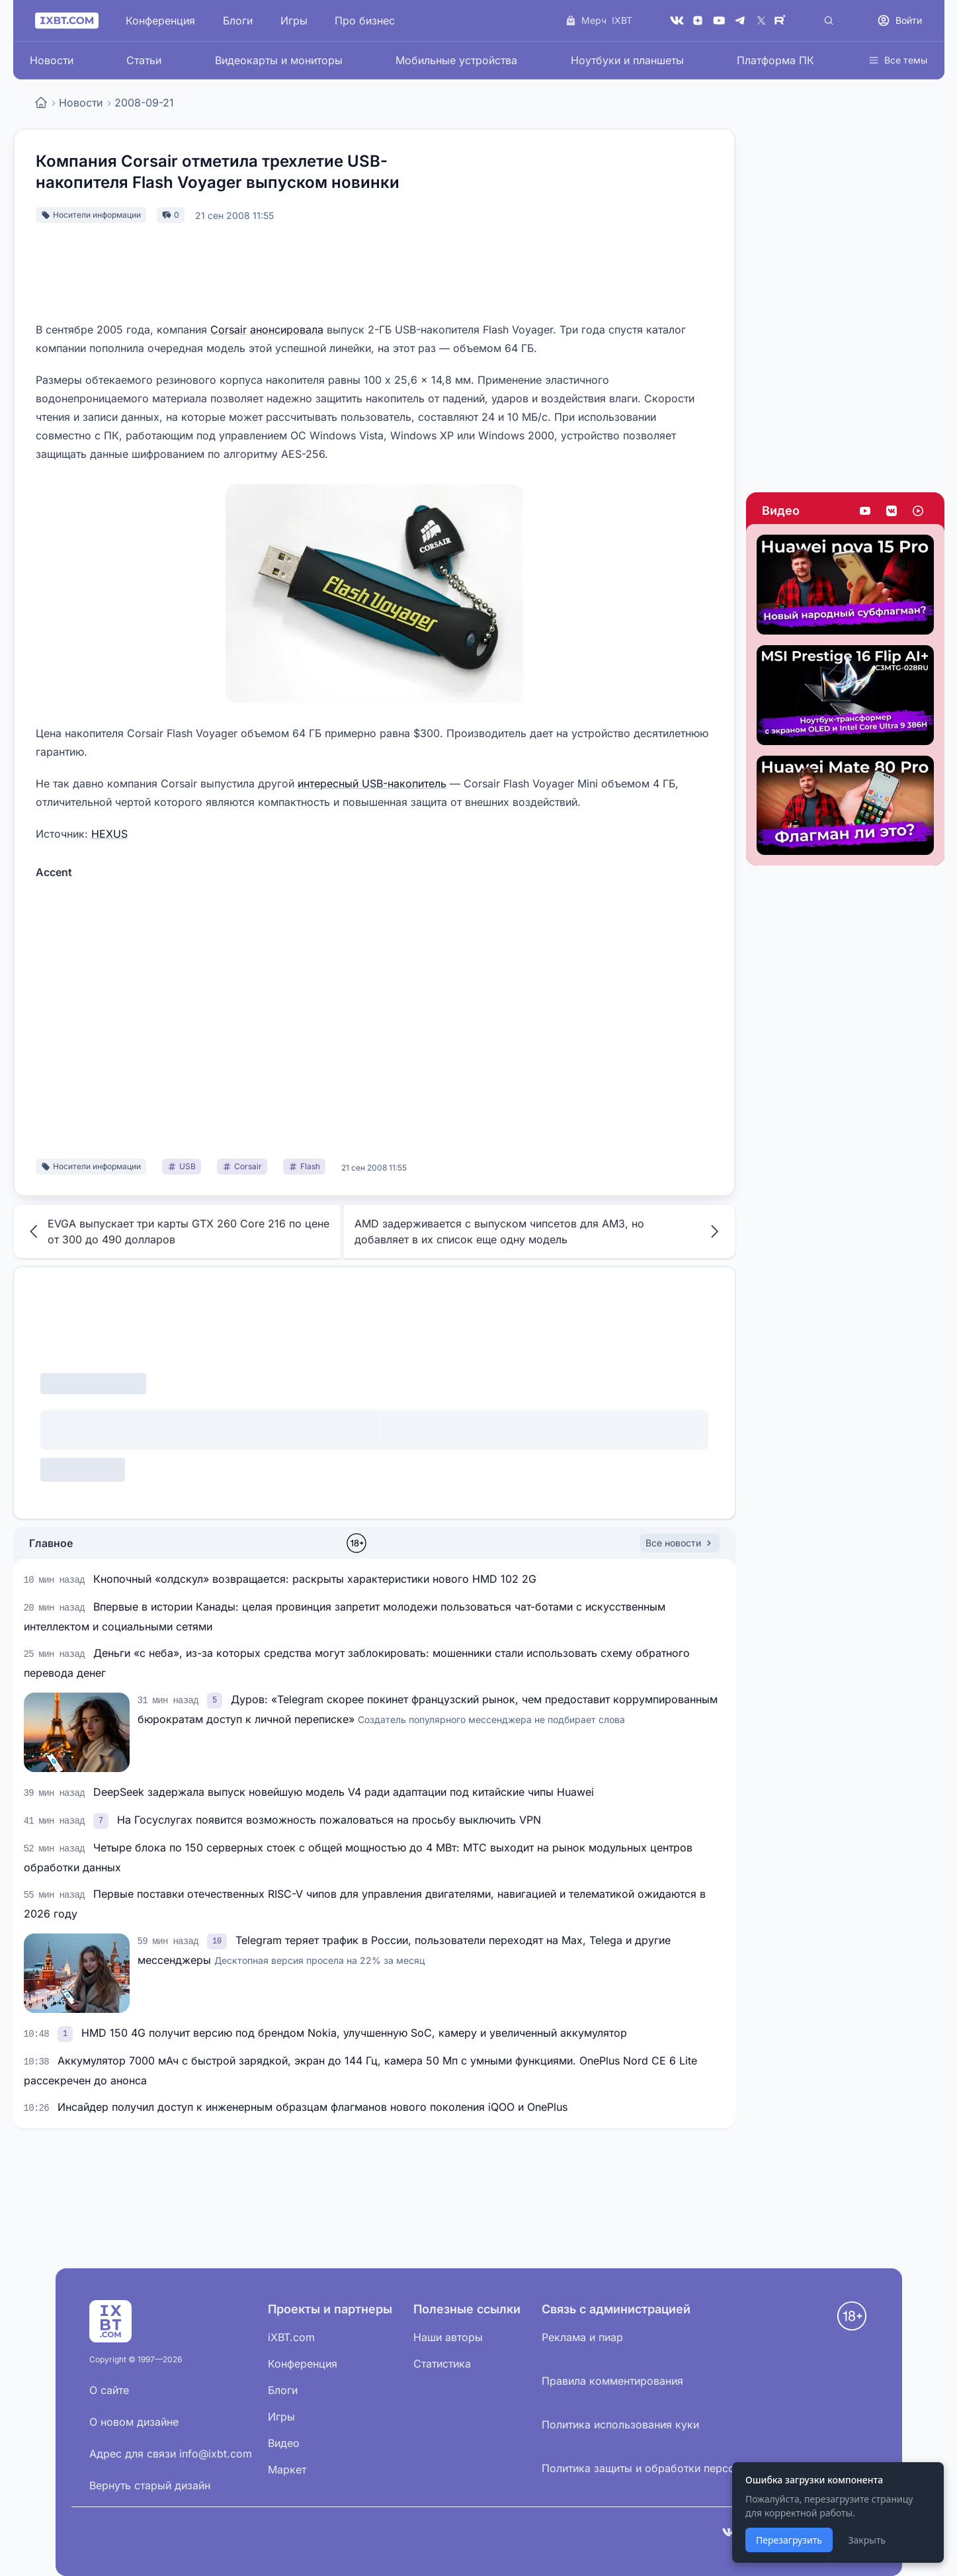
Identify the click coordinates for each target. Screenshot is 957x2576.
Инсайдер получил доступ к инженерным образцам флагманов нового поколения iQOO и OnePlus (312, 2106)
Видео (781, 510)
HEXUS (109, 833)
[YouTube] (719, 20)
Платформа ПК (775, 60)
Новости (51, 60)
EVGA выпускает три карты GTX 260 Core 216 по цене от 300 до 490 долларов (176, 1231)
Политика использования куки (620, 2424)
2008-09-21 (144, 102)
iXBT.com (291, 2337)
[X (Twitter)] (761, 20)
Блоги (238, 20)
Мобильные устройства (456, 60)
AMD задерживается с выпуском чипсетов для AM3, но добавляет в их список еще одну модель (539, 1231)
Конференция (160, 20)
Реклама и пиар (582, 2337)
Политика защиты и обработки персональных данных (681, 2468)
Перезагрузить (789, 2540)
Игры (294, 20)
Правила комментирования (612, 2380)
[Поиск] (828, 20)
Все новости (679, 1542)
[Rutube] (782, 20)
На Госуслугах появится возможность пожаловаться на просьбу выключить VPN (329, 1819)
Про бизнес (365, 20)
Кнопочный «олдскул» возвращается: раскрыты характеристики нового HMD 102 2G (314, 1578)
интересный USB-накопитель (372, 783)
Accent (54, 872)
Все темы (897, 60)
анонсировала (286, 329)
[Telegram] (740, 20)
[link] (216, 1699)
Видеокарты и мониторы (279, 60)
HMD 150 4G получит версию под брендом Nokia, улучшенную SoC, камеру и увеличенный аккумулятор (354, 2032)
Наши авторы (448, 2337)
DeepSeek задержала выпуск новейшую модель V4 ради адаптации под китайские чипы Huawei (343, 1792)
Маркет (287, 2469)
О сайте (109, 2390)
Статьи (143, 60)
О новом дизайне (134, 2421)
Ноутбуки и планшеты (627, 60)
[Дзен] (698, 20)
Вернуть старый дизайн (149, 2485)
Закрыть (867, 2540)
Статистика (442, 2363)
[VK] (677, 20)
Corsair (228, 329)
